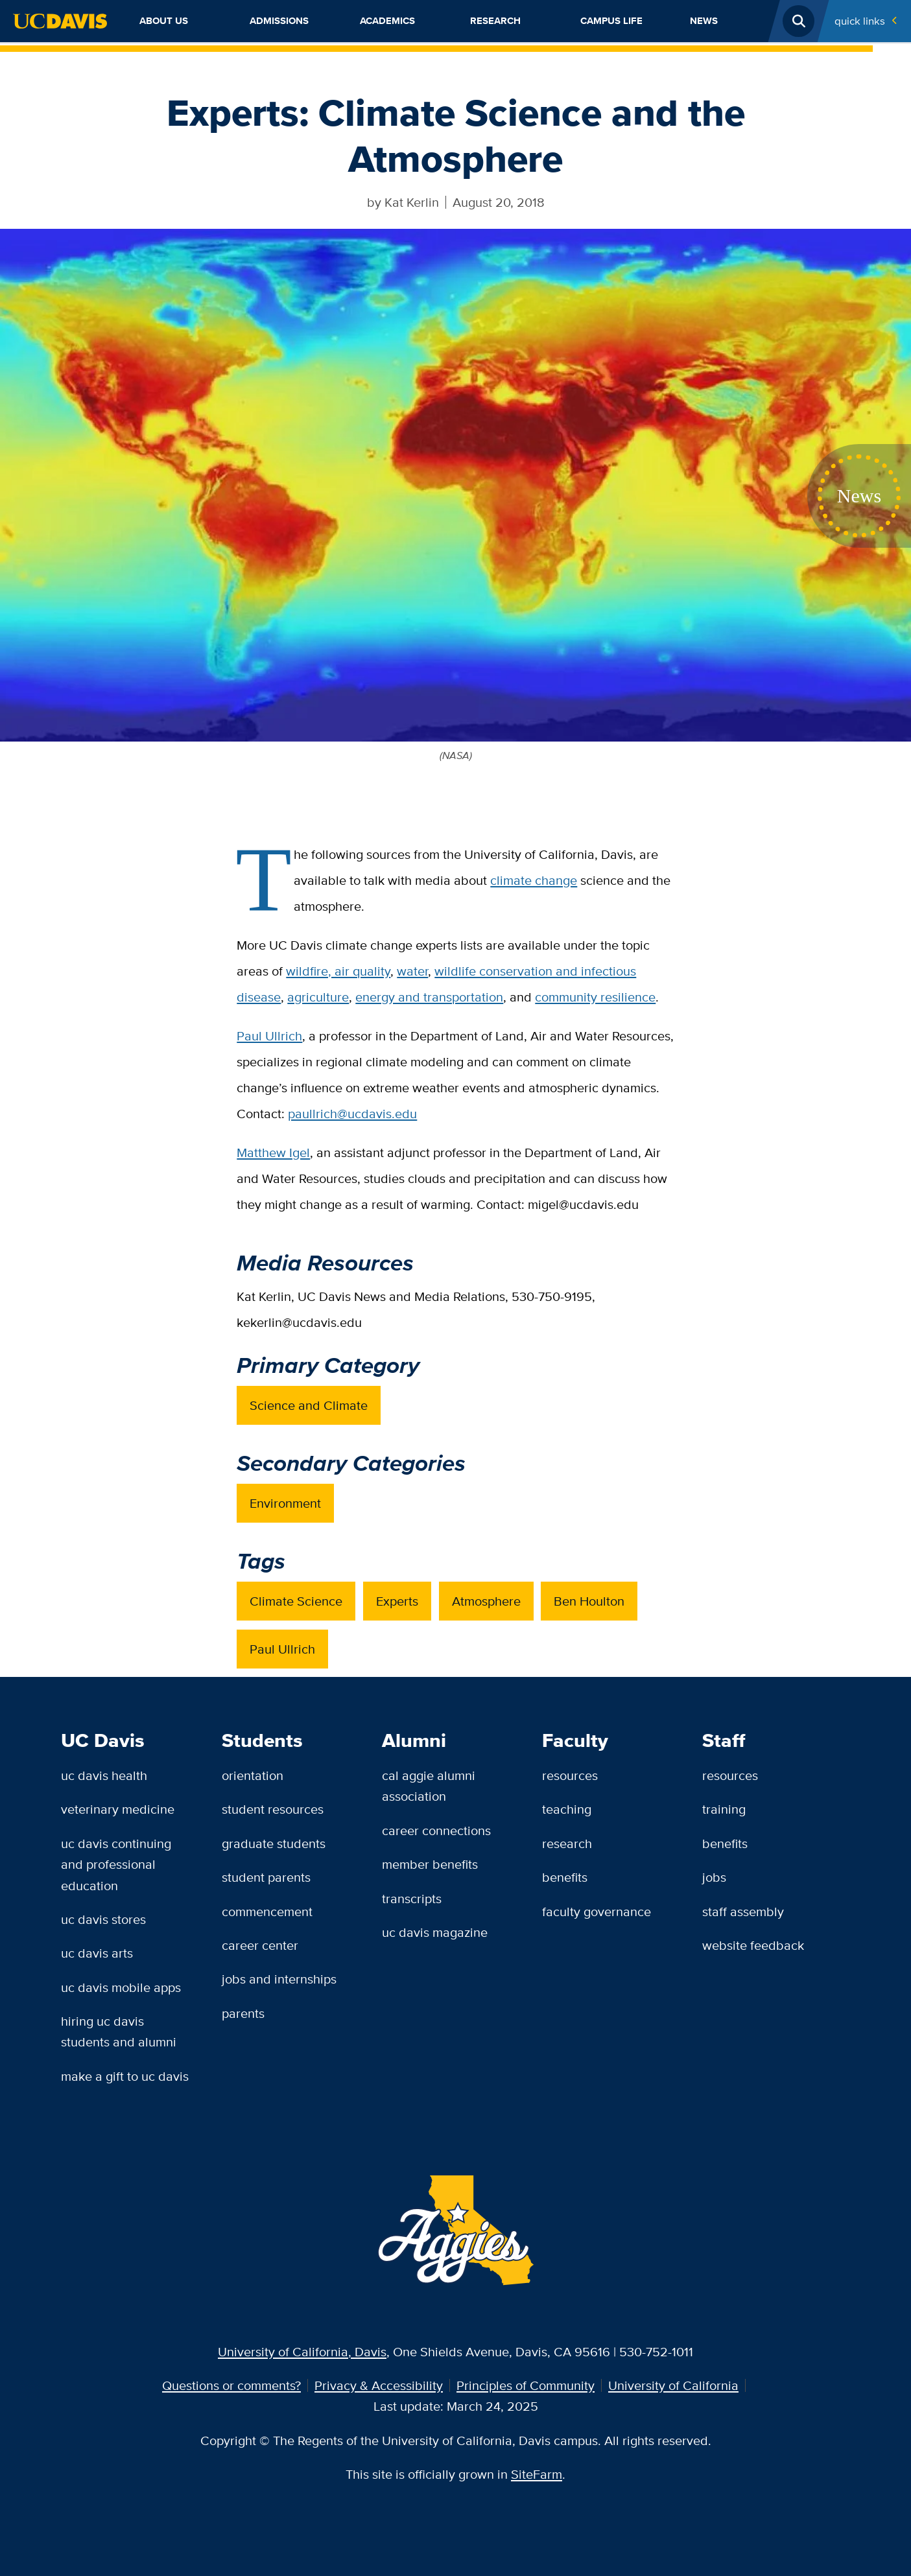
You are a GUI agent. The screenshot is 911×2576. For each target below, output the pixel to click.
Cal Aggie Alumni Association (428, 1785)
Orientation (252, 1775)
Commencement (267, 1911)
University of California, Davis (302, 2351)
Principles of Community (525, 2385)
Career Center (260, 1945)
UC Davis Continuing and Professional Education (116, 1864)
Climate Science (296, 1600)
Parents (243, 2013)
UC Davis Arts (97, 1952)
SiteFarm (536, 2474)
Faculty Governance (596, 1911)
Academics (387, 21)
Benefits (564, 1877)
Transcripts (412, 1898)
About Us (163, 21)
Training (724, 1808)
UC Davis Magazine (435, 1932)
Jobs (714, 1877)
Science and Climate (309, 1405)
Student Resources (273, 1808)
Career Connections (436, 1830)
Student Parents (266, 1877)
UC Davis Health (104, 1775)
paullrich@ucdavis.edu (352, 1113)
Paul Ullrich (269, 1035)
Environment (285, 1502)
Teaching (566, 1808)
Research (495, 21)
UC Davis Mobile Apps (121, 1987)
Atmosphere (486, 1600)
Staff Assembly (743, 1911)
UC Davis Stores (103, 1919)
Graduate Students (273, 1843)
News (704, 21)
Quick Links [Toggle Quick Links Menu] (859, 21)
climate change (533, 880)
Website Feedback (753, 1945)
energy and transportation (429, 996)
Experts (397, 1600)
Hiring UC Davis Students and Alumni (118, 2031)
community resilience (595, 996)
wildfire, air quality (338, 970)
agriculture (318, 996)
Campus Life (611, 21)
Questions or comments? (231, 2385)
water (412, 970)
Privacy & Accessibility (378, 2385)
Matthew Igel (273, 1152)
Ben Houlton (589, 1600)
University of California (673, 2385)
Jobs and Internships (279, 1978)
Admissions (279, 21)
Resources (570, 1775)
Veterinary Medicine (117, 1808)
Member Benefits (430, 1864)
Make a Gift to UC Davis (125, 2076)
